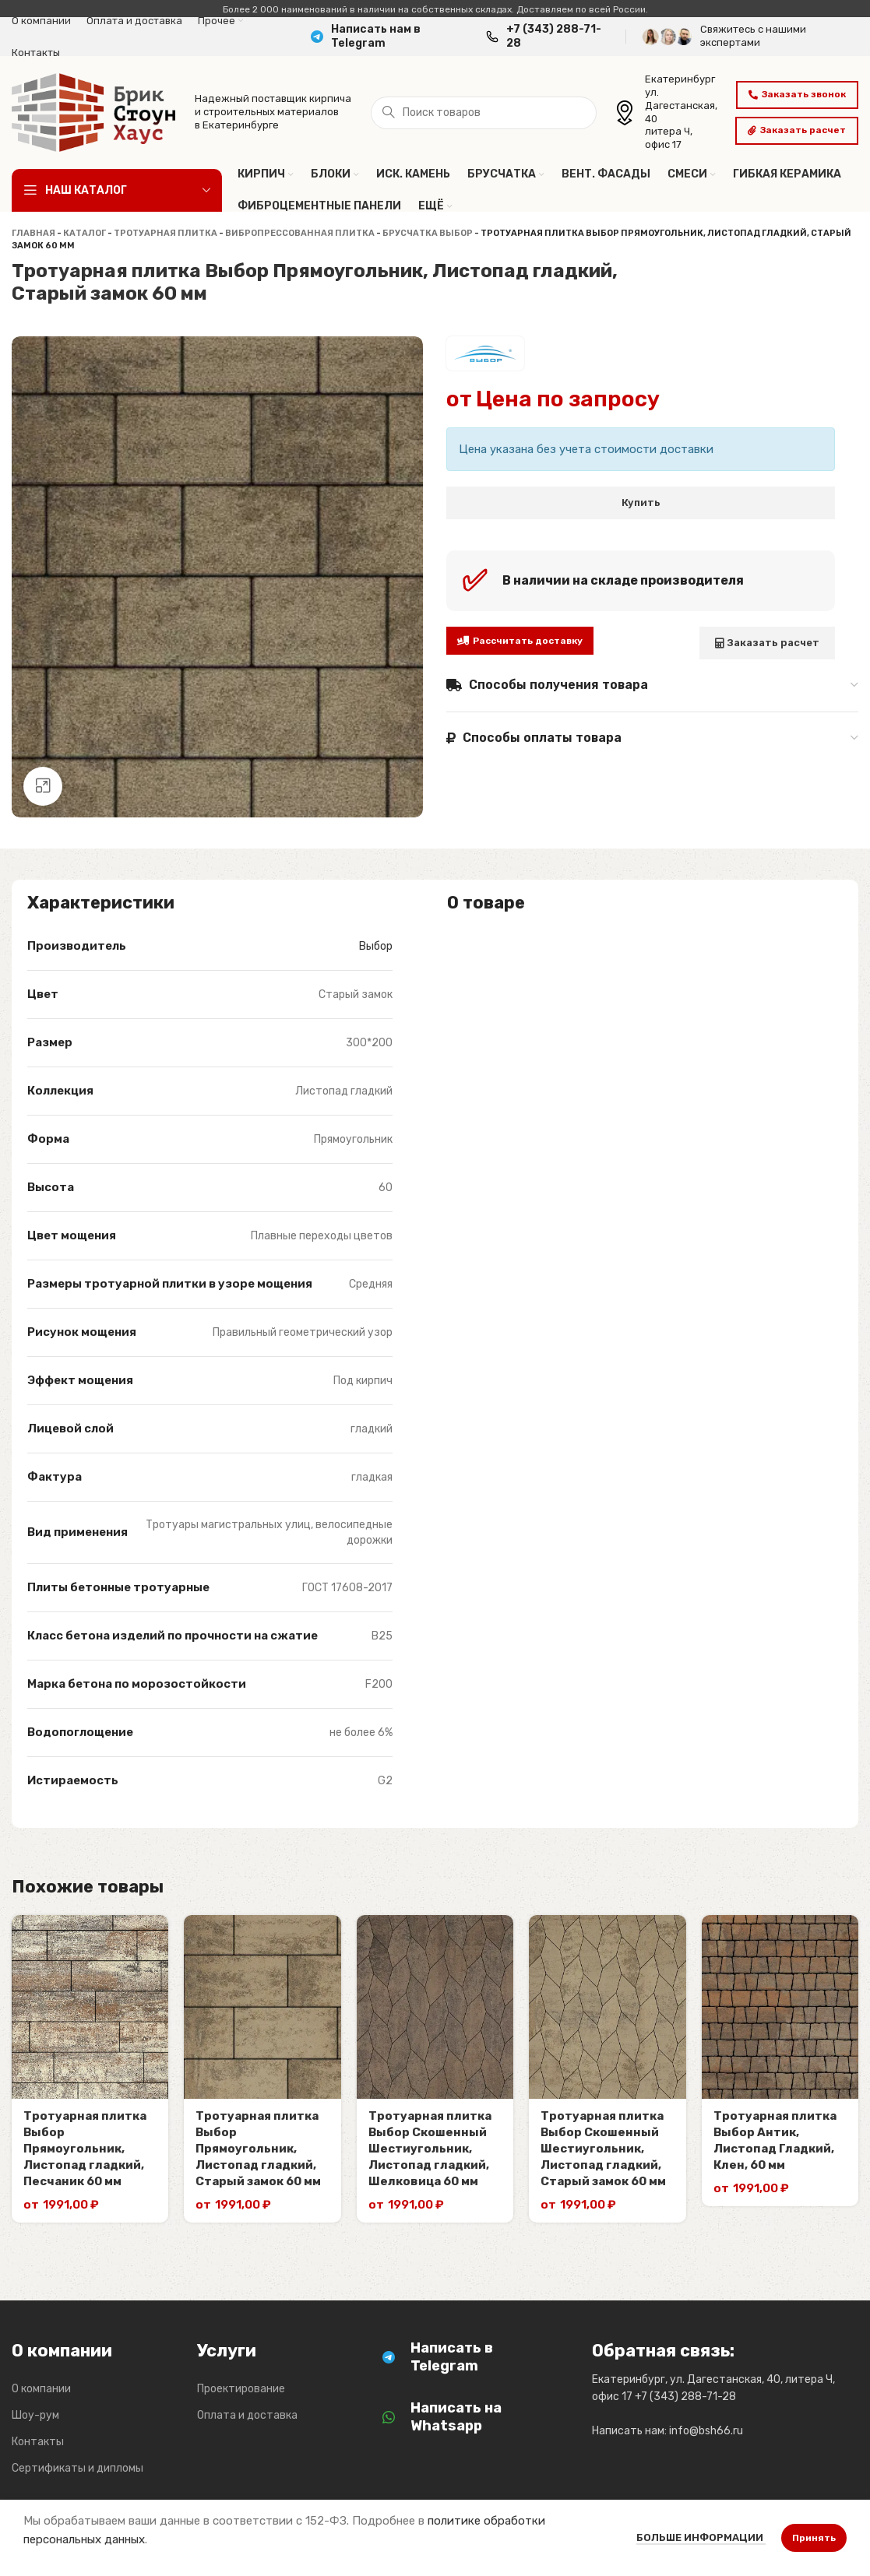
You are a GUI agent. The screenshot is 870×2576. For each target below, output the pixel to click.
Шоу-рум (35, 2415)
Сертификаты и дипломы (77, 2468)
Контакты (38, 2441)
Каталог (84, 233)
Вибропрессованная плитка (300, 233)
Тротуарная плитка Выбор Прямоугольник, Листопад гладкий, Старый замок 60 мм (258, 2148)
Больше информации (701, 2537)
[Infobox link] (390, 37)
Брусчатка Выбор (427, 233)
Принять (814, 2537)
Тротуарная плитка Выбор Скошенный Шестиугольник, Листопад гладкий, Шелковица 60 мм (429, 2148)
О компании (41, 2388)
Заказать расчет (797, 130)
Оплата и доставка (247, 2415)
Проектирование (241, 2388)
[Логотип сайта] (93, 111)
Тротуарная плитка (165, 233)
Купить (641, 502)
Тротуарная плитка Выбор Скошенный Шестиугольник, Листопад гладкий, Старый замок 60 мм (603, 2148)
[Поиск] (484, 113)
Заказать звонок (797, 94)
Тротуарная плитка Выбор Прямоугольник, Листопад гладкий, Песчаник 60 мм (84, 2148)
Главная (33, 233)
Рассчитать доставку (520, 640)
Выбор (376, 946)
